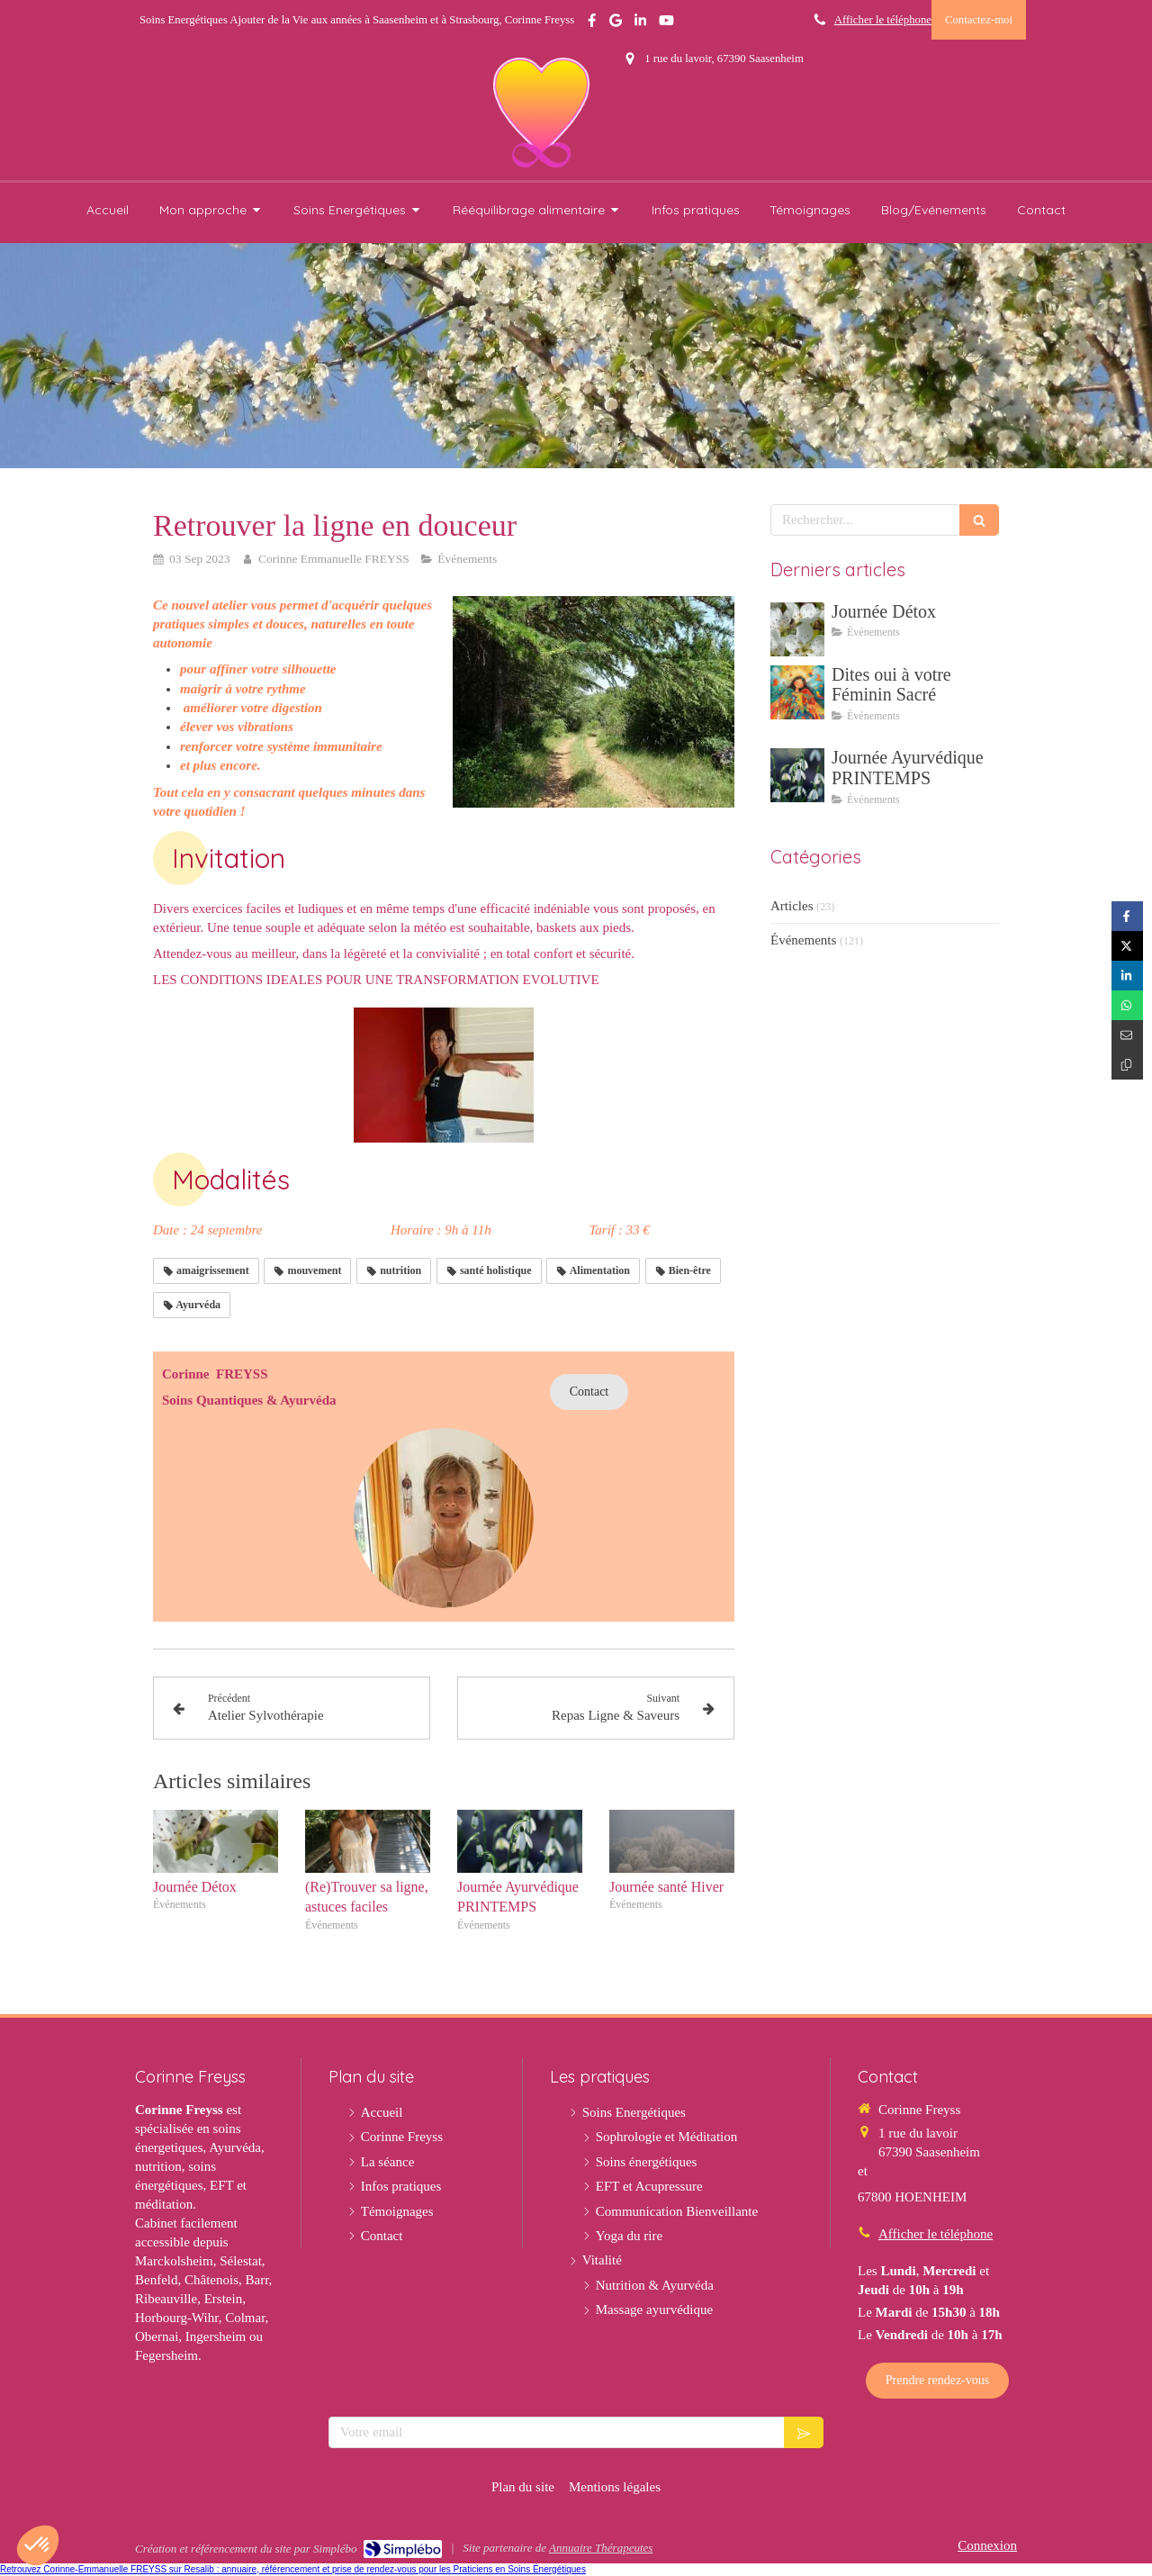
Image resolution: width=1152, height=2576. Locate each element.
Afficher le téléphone (883, 20)
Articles (791, 906)
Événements (803, 940)
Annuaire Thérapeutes (600, 2547)
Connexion (987, 2545)
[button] (37, 2545)
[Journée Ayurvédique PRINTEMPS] (797, 775)
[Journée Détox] (797, 629)
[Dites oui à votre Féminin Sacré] (797, 692)
